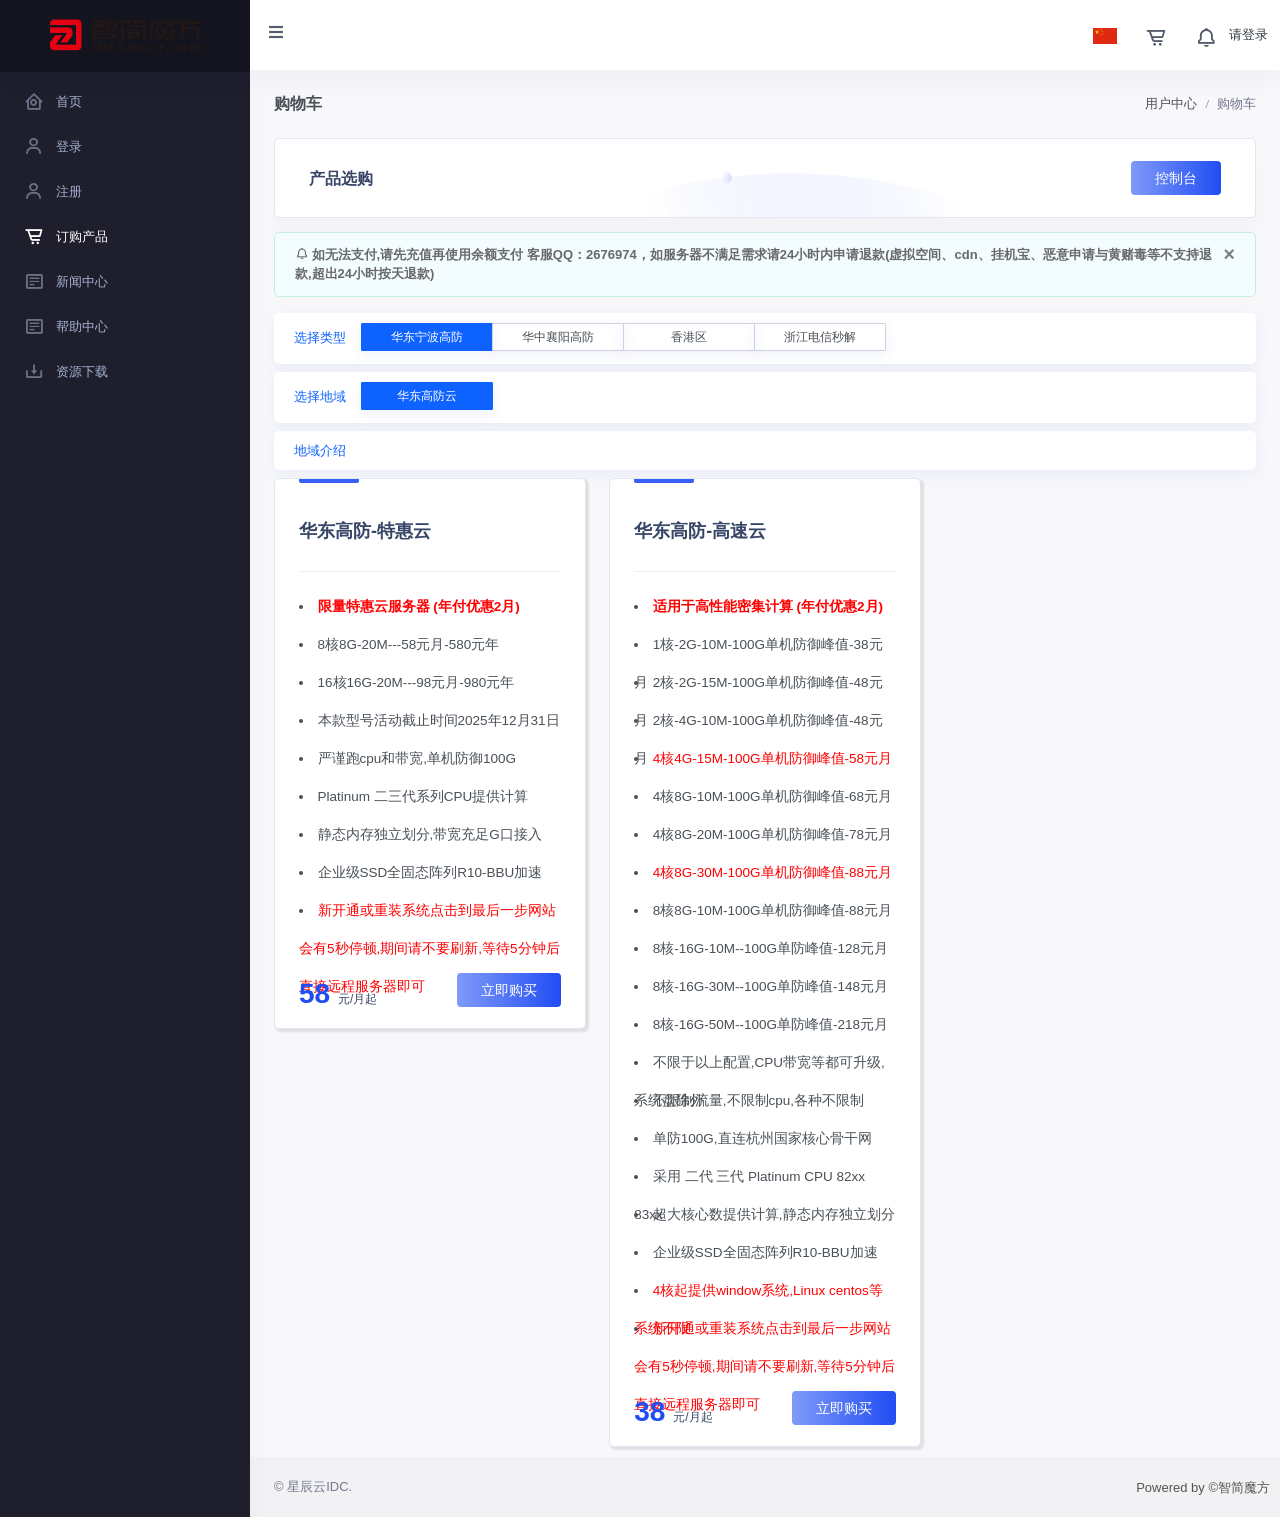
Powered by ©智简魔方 (1203, 1487)
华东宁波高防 (427, 337)
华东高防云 (427, 396)
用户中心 (1171, 103)
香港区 (689, 337)
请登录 (1248, 34)
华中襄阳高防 (558, 337)
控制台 (1176, 178)
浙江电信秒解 (820, 337)
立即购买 (509, 990)
